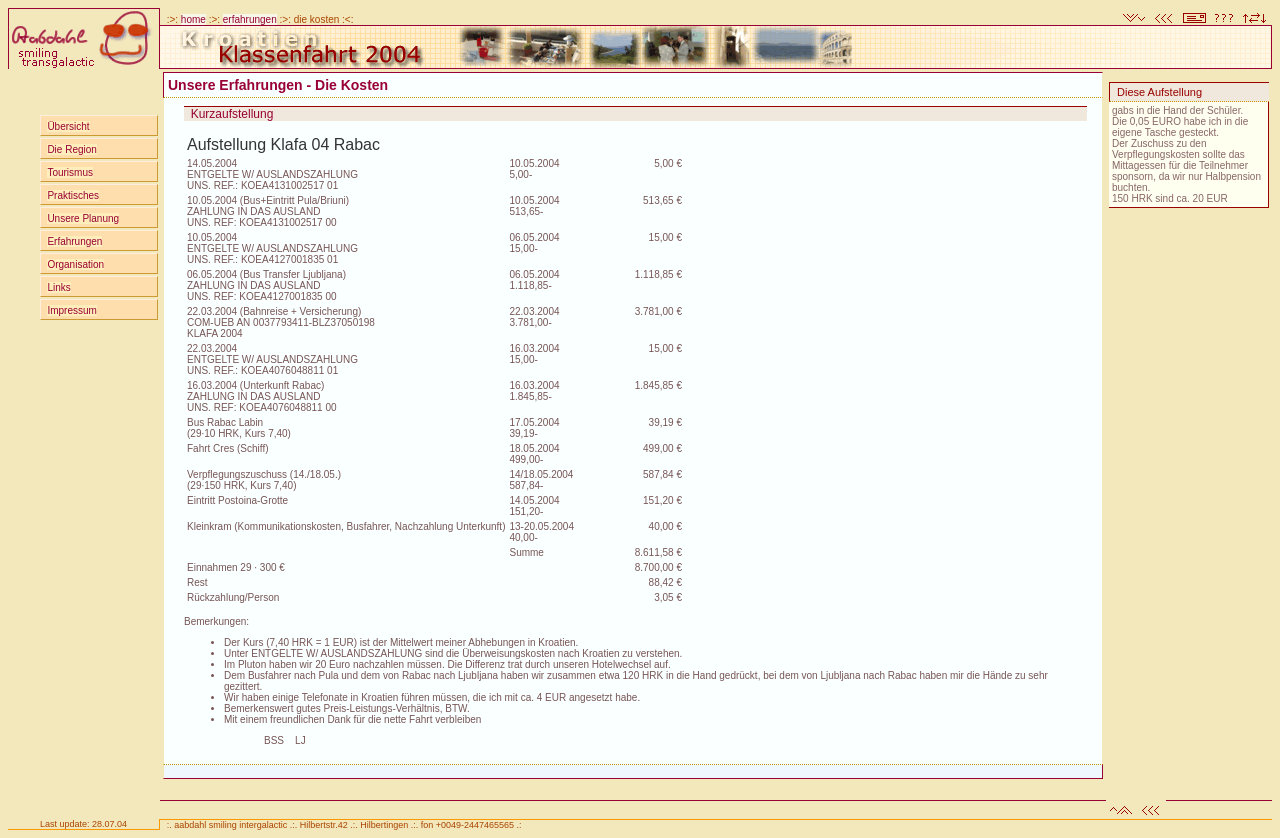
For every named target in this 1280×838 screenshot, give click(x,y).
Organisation (75, 264)
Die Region (71, 149)
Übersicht (68, 126)
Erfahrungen (74, 241)
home (193, 19)
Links (58, 287)
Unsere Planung (83, 218)
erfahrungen (250, 19)
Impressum (71, 310)
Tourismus (70, 172)
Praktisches (73, 195)
